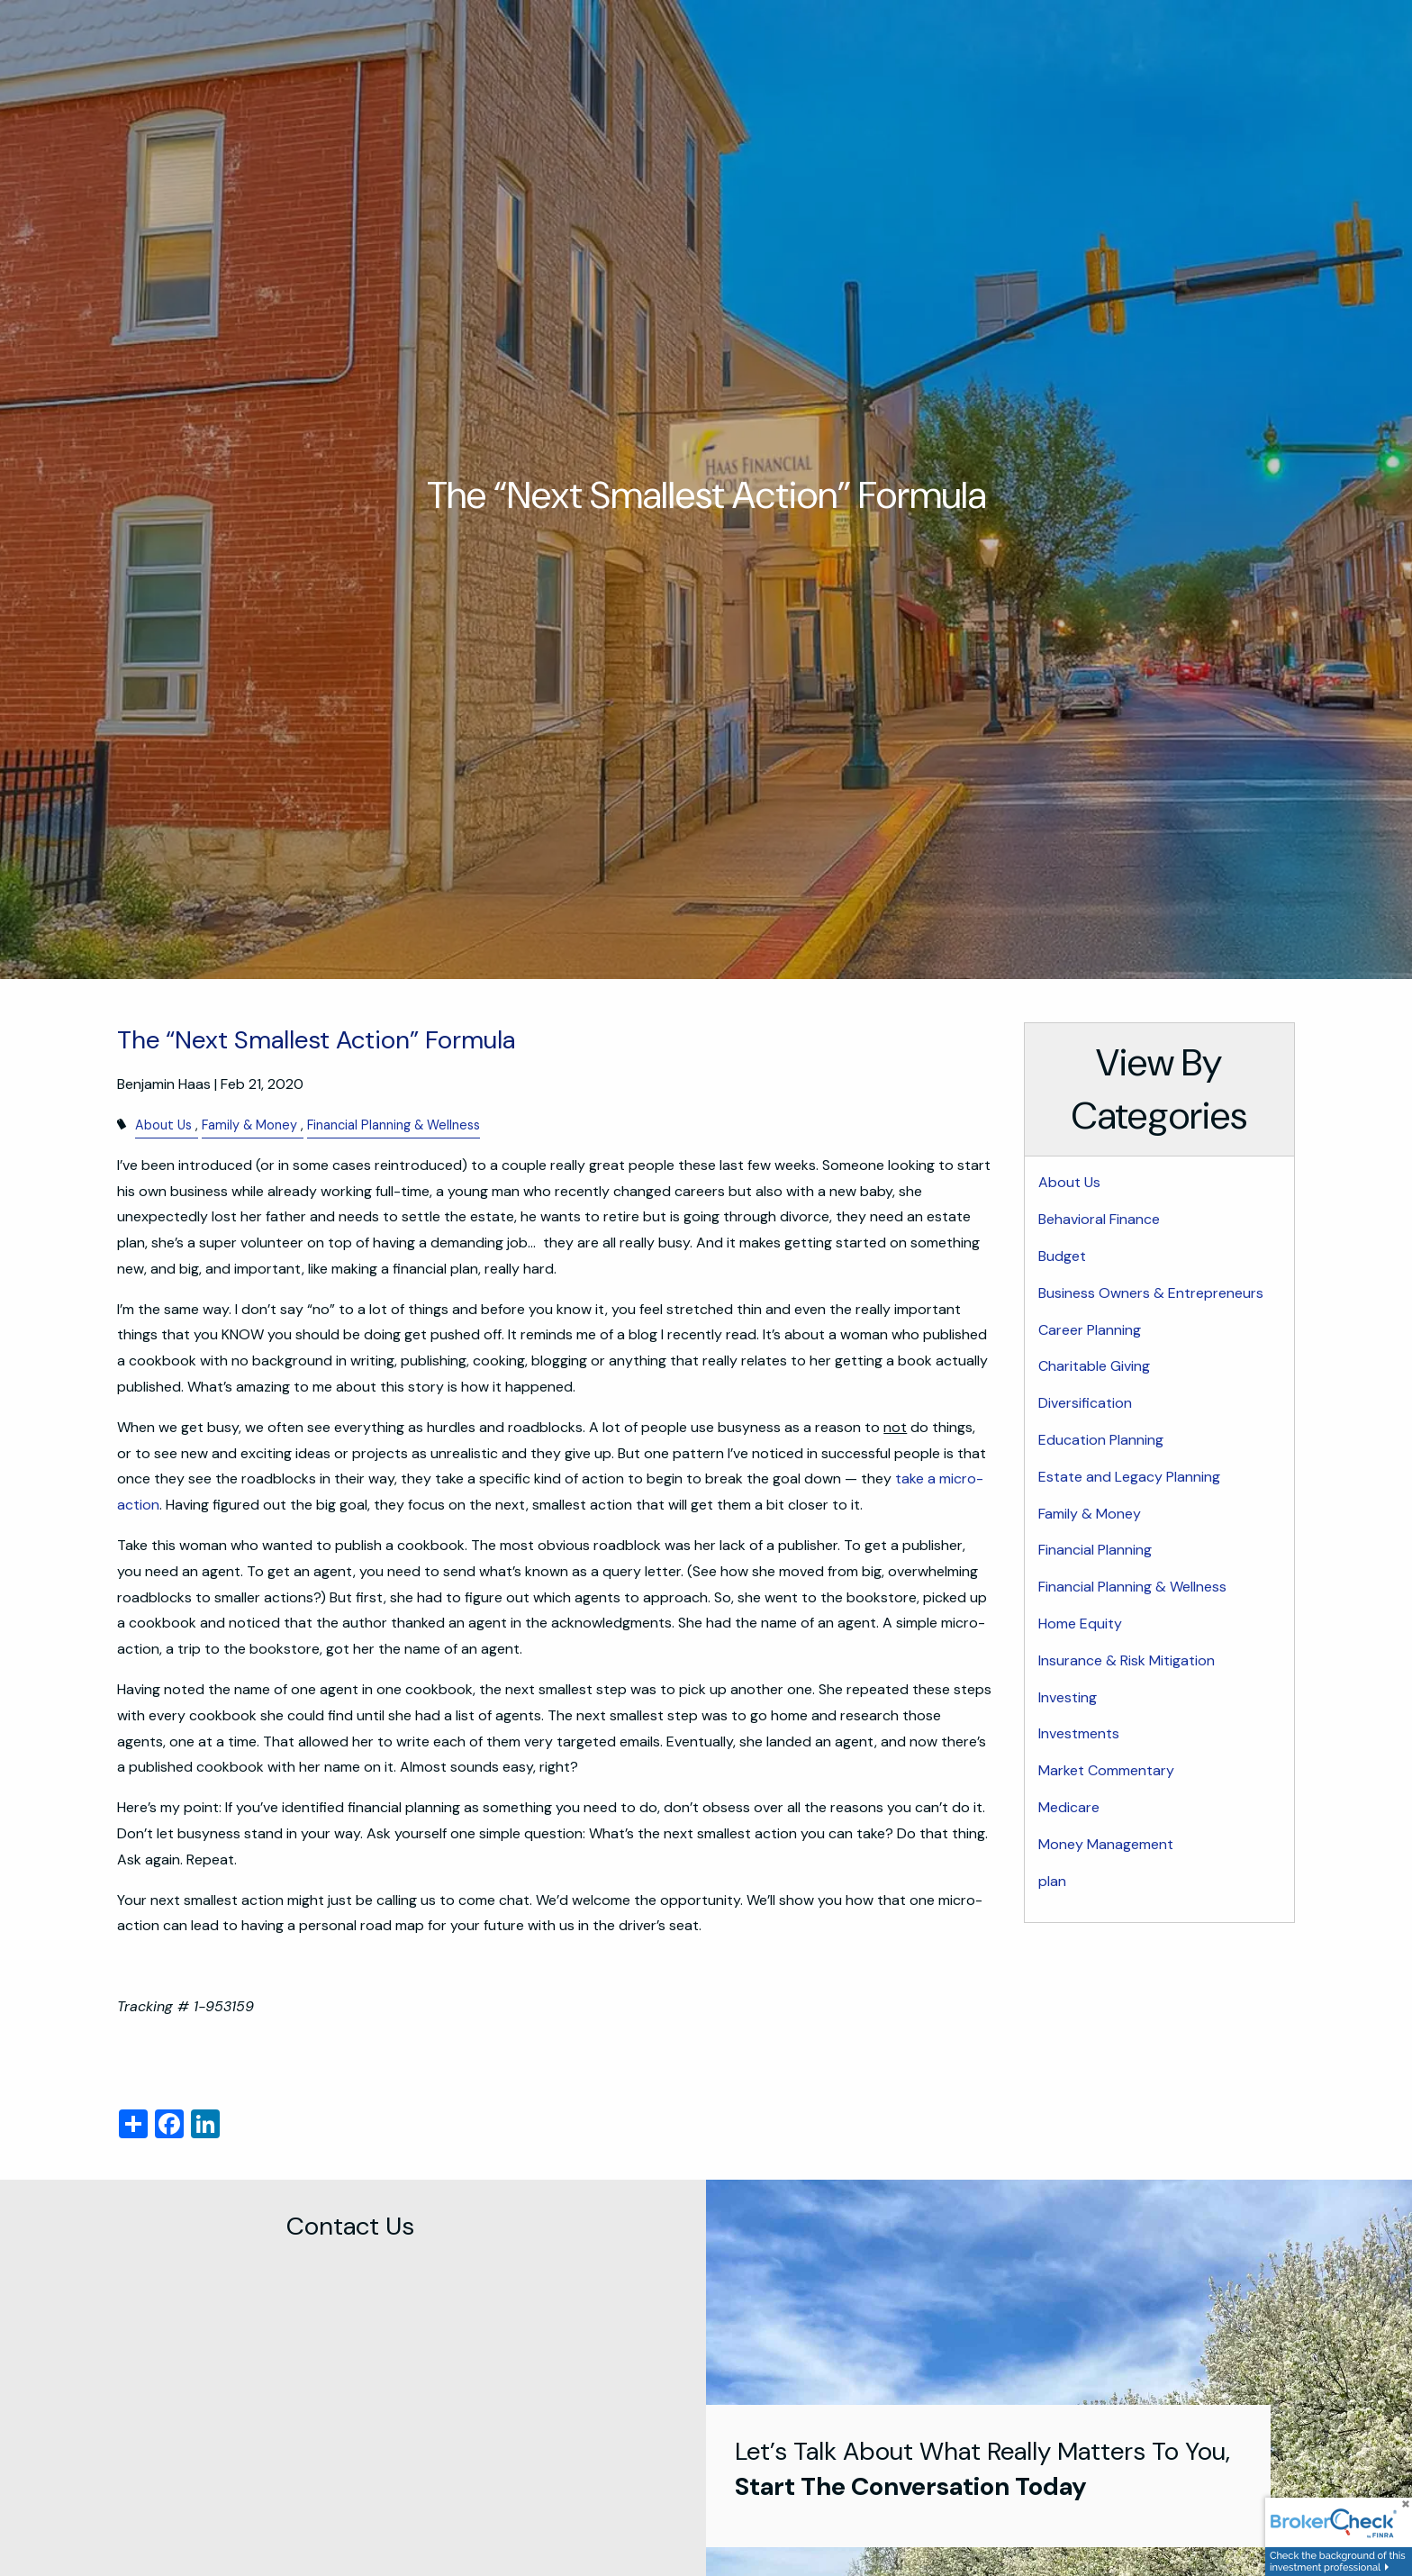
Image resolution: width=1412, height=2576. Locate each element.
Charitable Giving (1094, 1365)
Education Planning (1100, 1439)
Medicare (1069, 1807)
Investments (1078, 1733)
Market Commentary (1106, 1770)
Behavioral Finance (1099, 1219)
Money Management (1105, 1844)
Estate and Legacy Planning (1129, 1476)
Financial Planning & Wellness (393, 1125)
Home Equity (1080, 1623)
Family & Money (249, 1125)
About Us (163, 1125)
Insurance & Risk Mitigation (1126, 1660)
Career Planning (1089, 1329)
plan (1052, 1881)
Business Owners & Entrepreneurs (1150, 1292)
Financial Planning (1095, 1549)
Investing (1067, 1697)
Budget (1062, 1256)
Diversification (1085, 1402)
